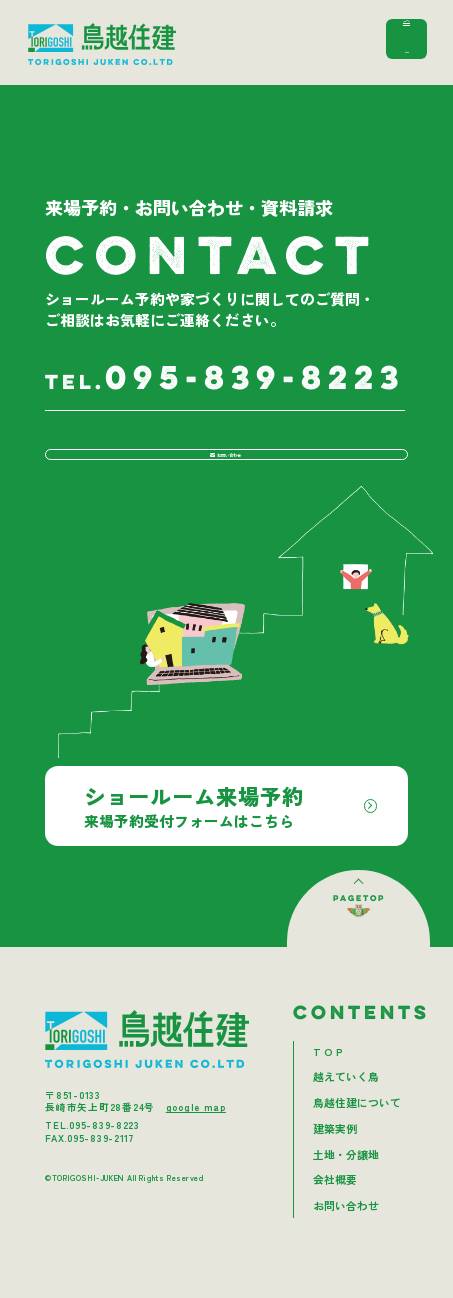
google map (196, 1138)
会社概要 (335, 1210)
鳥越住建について (357, 1133)
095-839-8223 (225, 380)
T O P (328, 1082)
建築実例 (335, 1159)
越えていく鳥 (346, 1107)
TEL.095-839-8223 (92, 1156)
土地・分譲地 (346, 1185)
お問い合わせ (222, 469)
